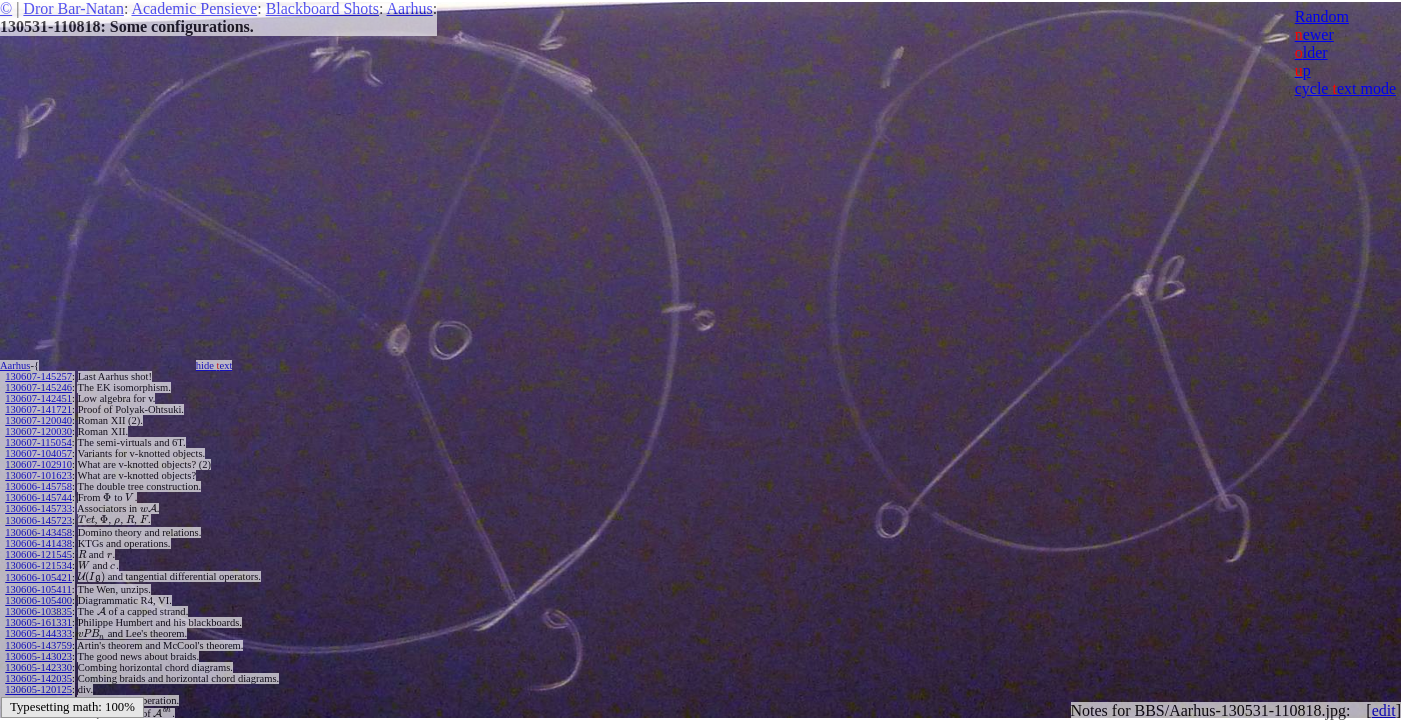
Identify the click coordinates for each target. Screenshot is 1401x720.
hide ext (214, 365)
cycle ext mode (1345, 88)
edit (1384, 710)
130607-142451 (38, 398)
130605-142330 (38, 667)
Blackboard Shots (322, 8)
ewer (1314, 34)
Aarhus (410, 8)
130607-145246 (38, 387)
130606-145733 (38, 508)
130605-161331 (38, 622)
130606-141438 (38, 543)
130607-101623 (38, 475)
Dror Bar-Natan (73, 8)
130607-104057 (38, 453)
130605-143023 (38, 656)
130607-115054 (38, 442)
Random (1322, 16)
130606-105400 (38, 600)
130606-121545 (38, 554)
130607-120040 (38, 420)
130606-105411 (38, 589)
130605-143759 (38, 645)
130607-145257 (38, 376)
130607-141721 (38, 409)
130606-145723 (38, 520)
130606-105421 (38, 577)
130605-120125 (38, 689)
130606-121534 (38, 565)
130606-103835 (38, 611)
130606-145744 (38, 497)
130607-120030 (38, 431)
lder (1311, 52)
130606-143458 (38, 532)
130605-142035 (38, 678)
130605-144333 (38, 633)
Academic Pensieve (194, 8)
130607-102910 (38, 464)
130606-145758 (38, 486)
